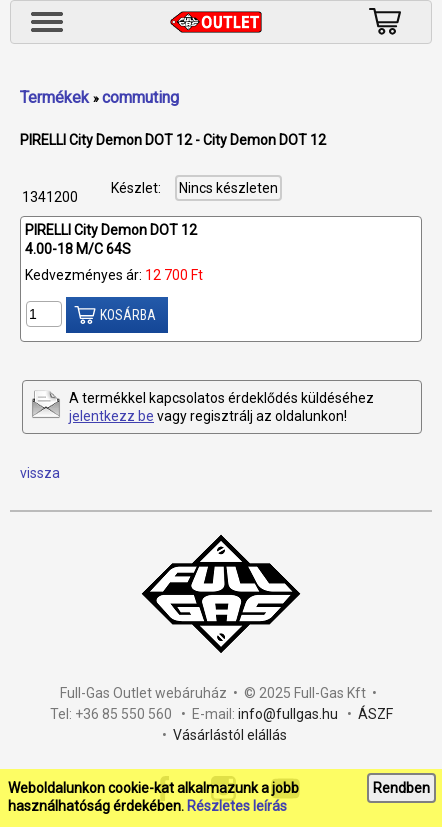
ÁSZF (375, 714)
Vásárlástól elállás (230, 735)
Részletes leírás (237, 806)
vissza (40, 473)
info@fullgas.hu (288, 714)
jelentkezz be (111, 416)
